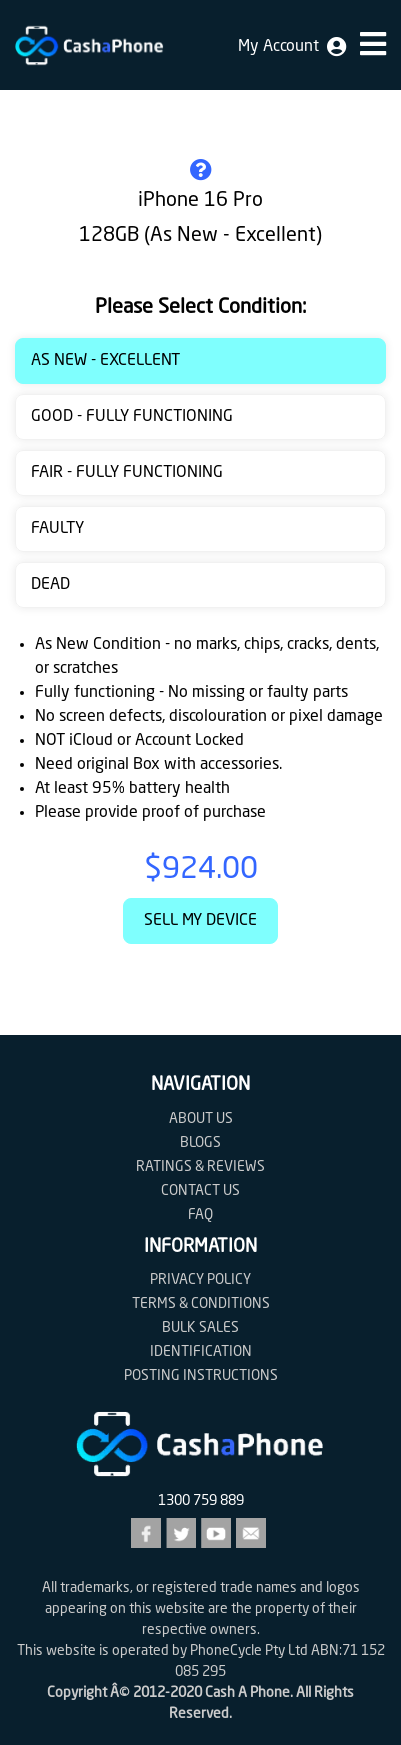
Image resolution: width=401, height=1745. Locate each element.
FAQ (200, 1215)
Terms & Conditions (201, 1304)
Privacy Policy (200, 1280)
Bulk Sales (200, 1328)
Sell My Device (200, 921)
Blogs (200, 1143)
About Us (201, 1119)
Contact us (200, 1191)
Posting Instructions (201, 1376)
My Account (292, 47)
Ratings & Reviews (200, 1167)
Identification (201, 1352)
